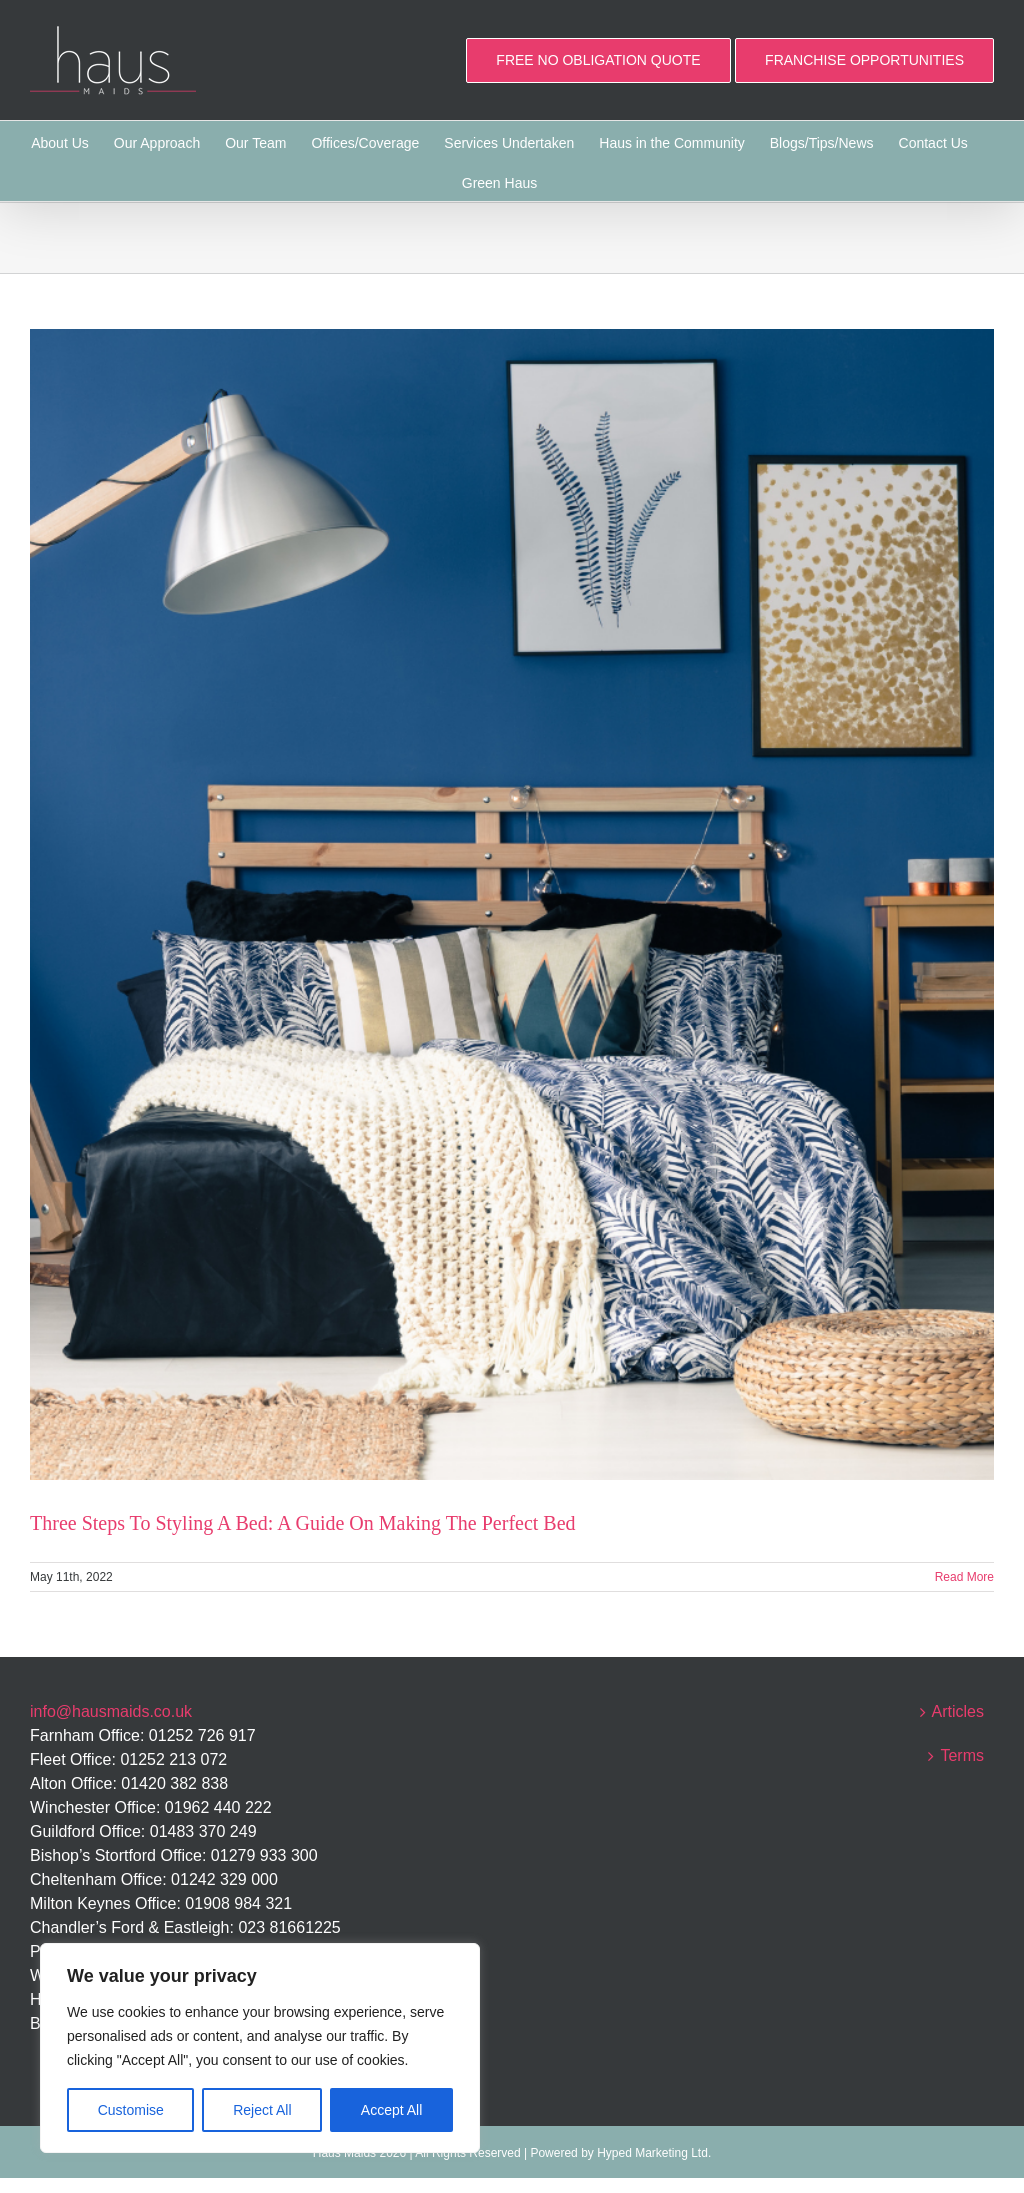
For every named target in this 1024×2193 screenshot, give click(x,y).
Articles (958, 1711)
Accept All (391, 2110)
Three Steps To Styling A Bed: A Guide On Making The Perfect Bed (303, 1523)
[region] (260, 2048)
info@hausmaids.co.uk (111, 1711)
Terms (962, 1755)
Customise (131, 2110)
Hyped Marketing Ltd (652, 2153)
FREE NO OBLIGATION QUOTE (598, 60)
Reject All (262, 2110)
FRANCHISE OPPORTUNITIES (864, 60)
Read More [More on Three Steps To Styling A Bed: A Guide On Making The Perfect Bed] (964, 1577)
